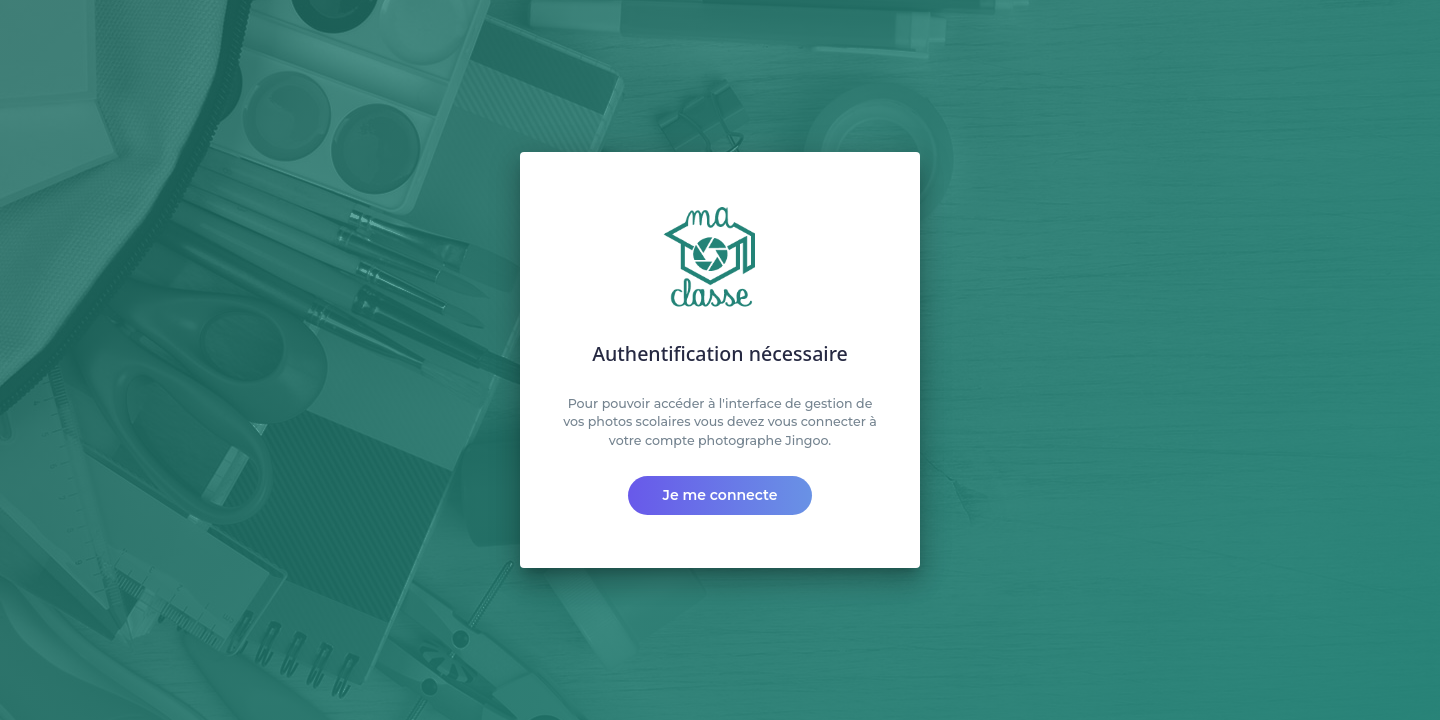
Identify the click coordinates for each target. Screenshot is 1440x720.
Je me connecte (720, 495)
